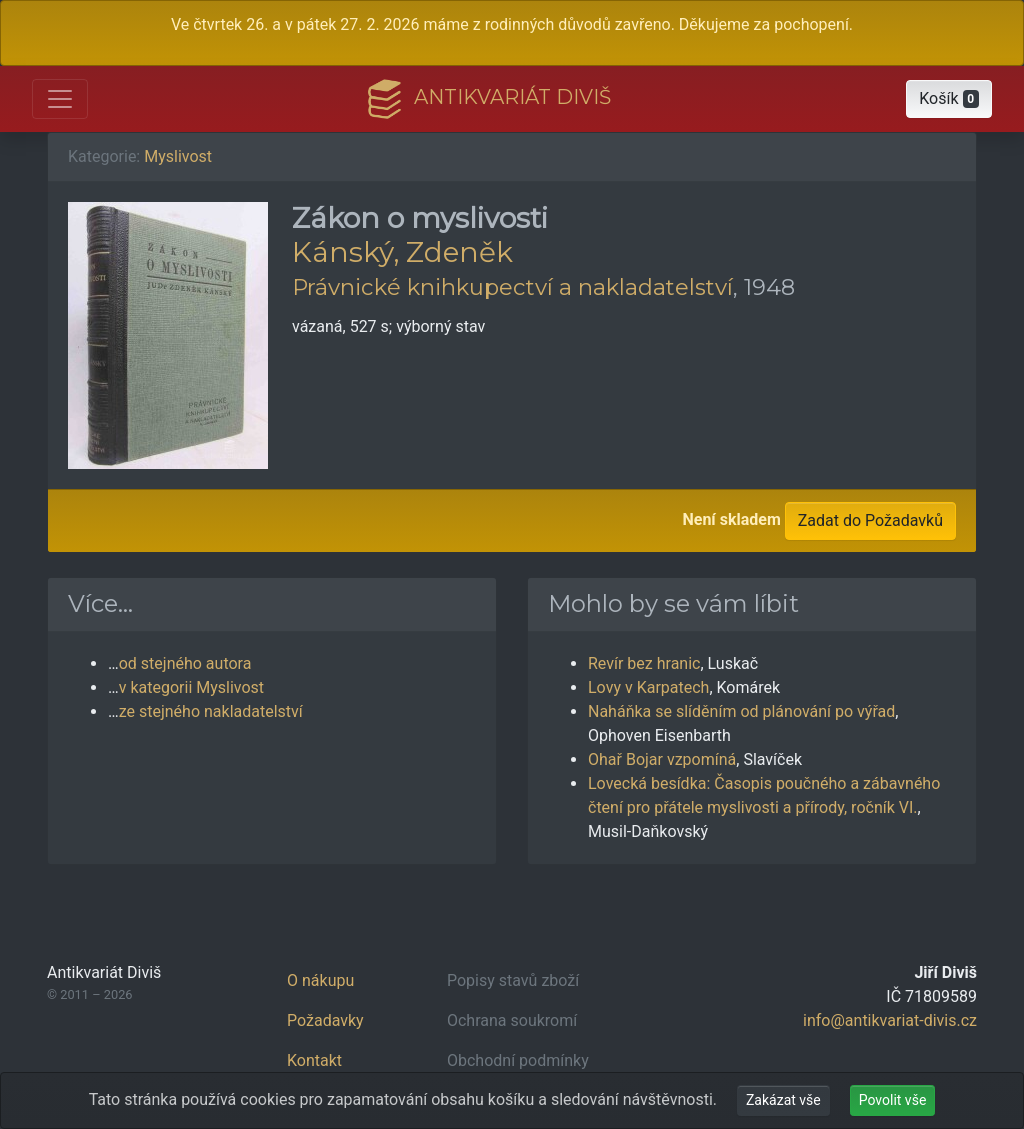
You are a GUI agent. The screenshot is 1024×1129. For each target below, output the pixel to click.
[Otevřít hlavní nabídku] (60, 99)
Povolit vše (893, 1100)
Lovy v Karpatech (648, 687)
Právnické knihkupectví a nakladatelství (512, 287)
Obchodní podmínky (518, 1060)
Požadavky (325, 1020)
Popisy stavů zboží (513, 980)
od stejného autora (185, 663)
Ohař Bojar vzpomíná (662, 759)
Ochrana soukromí (512, 1020)
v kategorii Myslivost (191, 687)
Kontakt (314, 1060)
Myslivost (178, 156)
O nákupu (320, 980)
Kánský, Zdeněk (402, 252)
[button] (949, 99)
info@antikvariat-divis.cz (890, 1020)
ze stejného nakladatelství (211, 711)
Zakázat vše (783, 1100)
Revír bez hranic (644, 663)
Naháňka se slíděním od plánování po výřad (741, 711)
